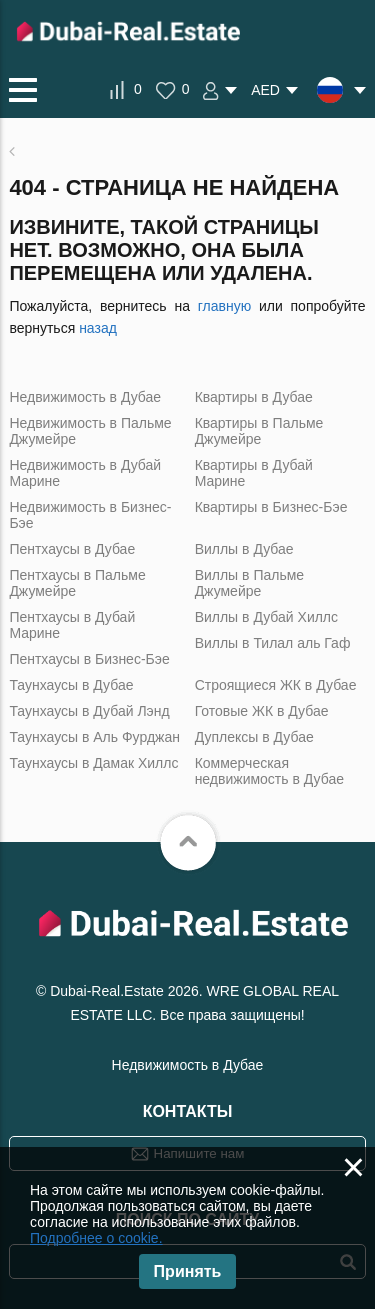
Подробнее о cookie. (96, 1238)
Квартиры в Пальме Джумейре (259, 431)
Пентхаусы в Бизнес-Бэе (89, 659)
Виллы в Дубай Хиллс (266, 617)
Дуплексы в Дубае (254, 737)
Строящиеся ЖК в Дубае (276, 685)
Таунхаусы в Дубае (71, 685)
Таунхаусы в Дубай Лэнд (89, 711)
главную (224, 306)
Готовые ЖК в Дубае (262, 711)
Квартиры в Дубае (254, 397)
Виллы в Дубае (244, 549)
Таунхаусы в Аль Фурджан (94, 737)
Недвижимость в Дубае (85, 397)
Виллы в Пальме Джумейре (250, 583)
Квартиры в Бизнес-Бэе (271, 507)
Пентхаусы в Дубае (72, 549)
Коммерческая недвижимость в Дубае (269, 771)
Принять (188, 1271)
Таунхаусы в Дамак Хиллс (93, 763)
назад (98, 328)
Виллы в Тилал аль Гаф (273, 643)
